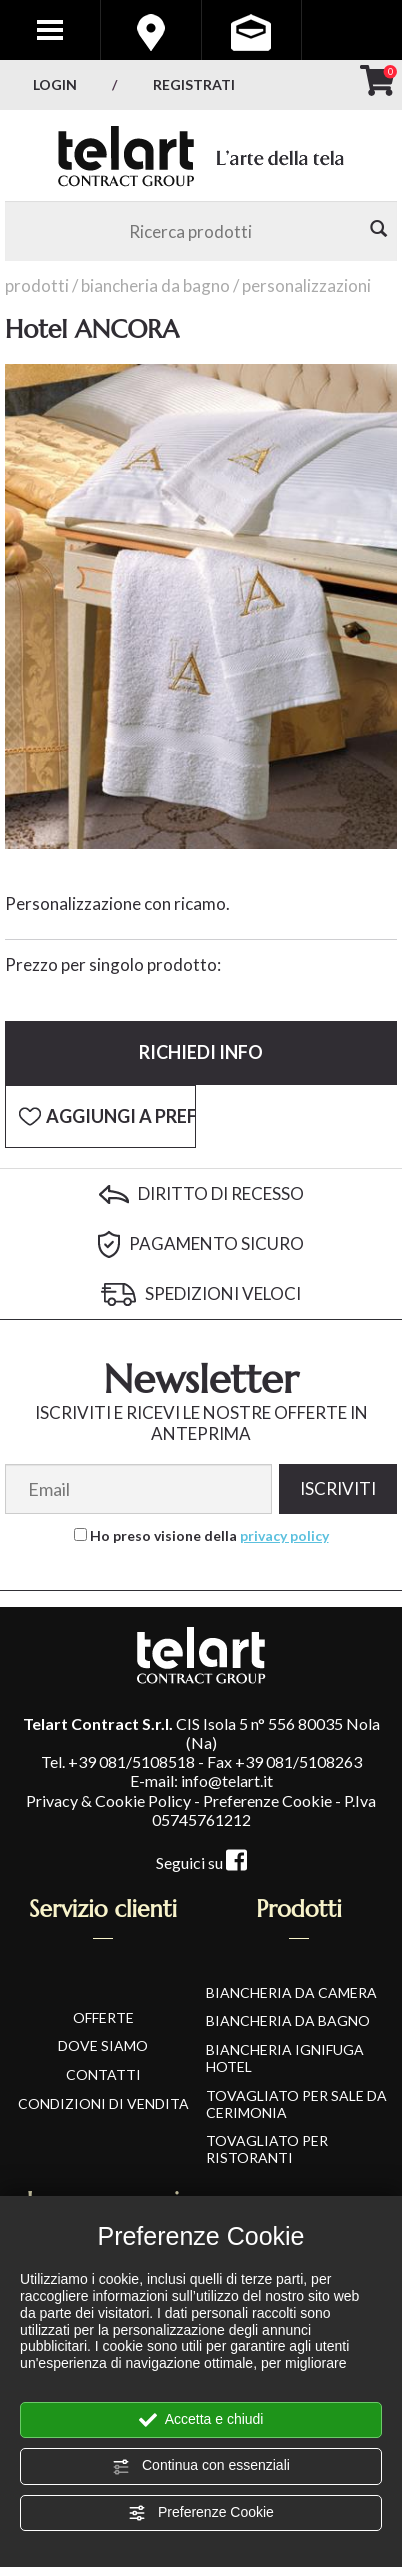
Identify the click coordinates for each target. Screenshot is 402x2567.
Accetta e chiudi (201, 2420)
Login (55, 84)
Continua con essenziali (201, 2466)
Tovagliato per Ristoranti (267, 2149)
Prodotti (37, 285)
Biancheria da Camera (291, 1992)
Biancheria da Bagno (155, 285)
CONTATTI (103, 2074)
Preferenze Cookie (201, 2513)
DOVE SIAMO (103, 2045)
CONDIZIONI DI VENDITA (103, 2103)
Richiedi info (201, 1052)
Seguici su (201, 1862)
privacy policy (284, 1535)
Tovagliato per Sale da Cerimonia (296, 2104)
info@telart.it (227, 1780)
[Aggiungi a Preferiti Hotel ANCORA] (100, 1117)
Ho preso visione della (209, 1536)
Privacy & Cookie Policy (108, 1800)
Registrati (194, 84)
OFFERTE (103, 2017)
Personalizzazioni (306, 285)
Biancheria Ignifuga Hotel (285, 2058)
